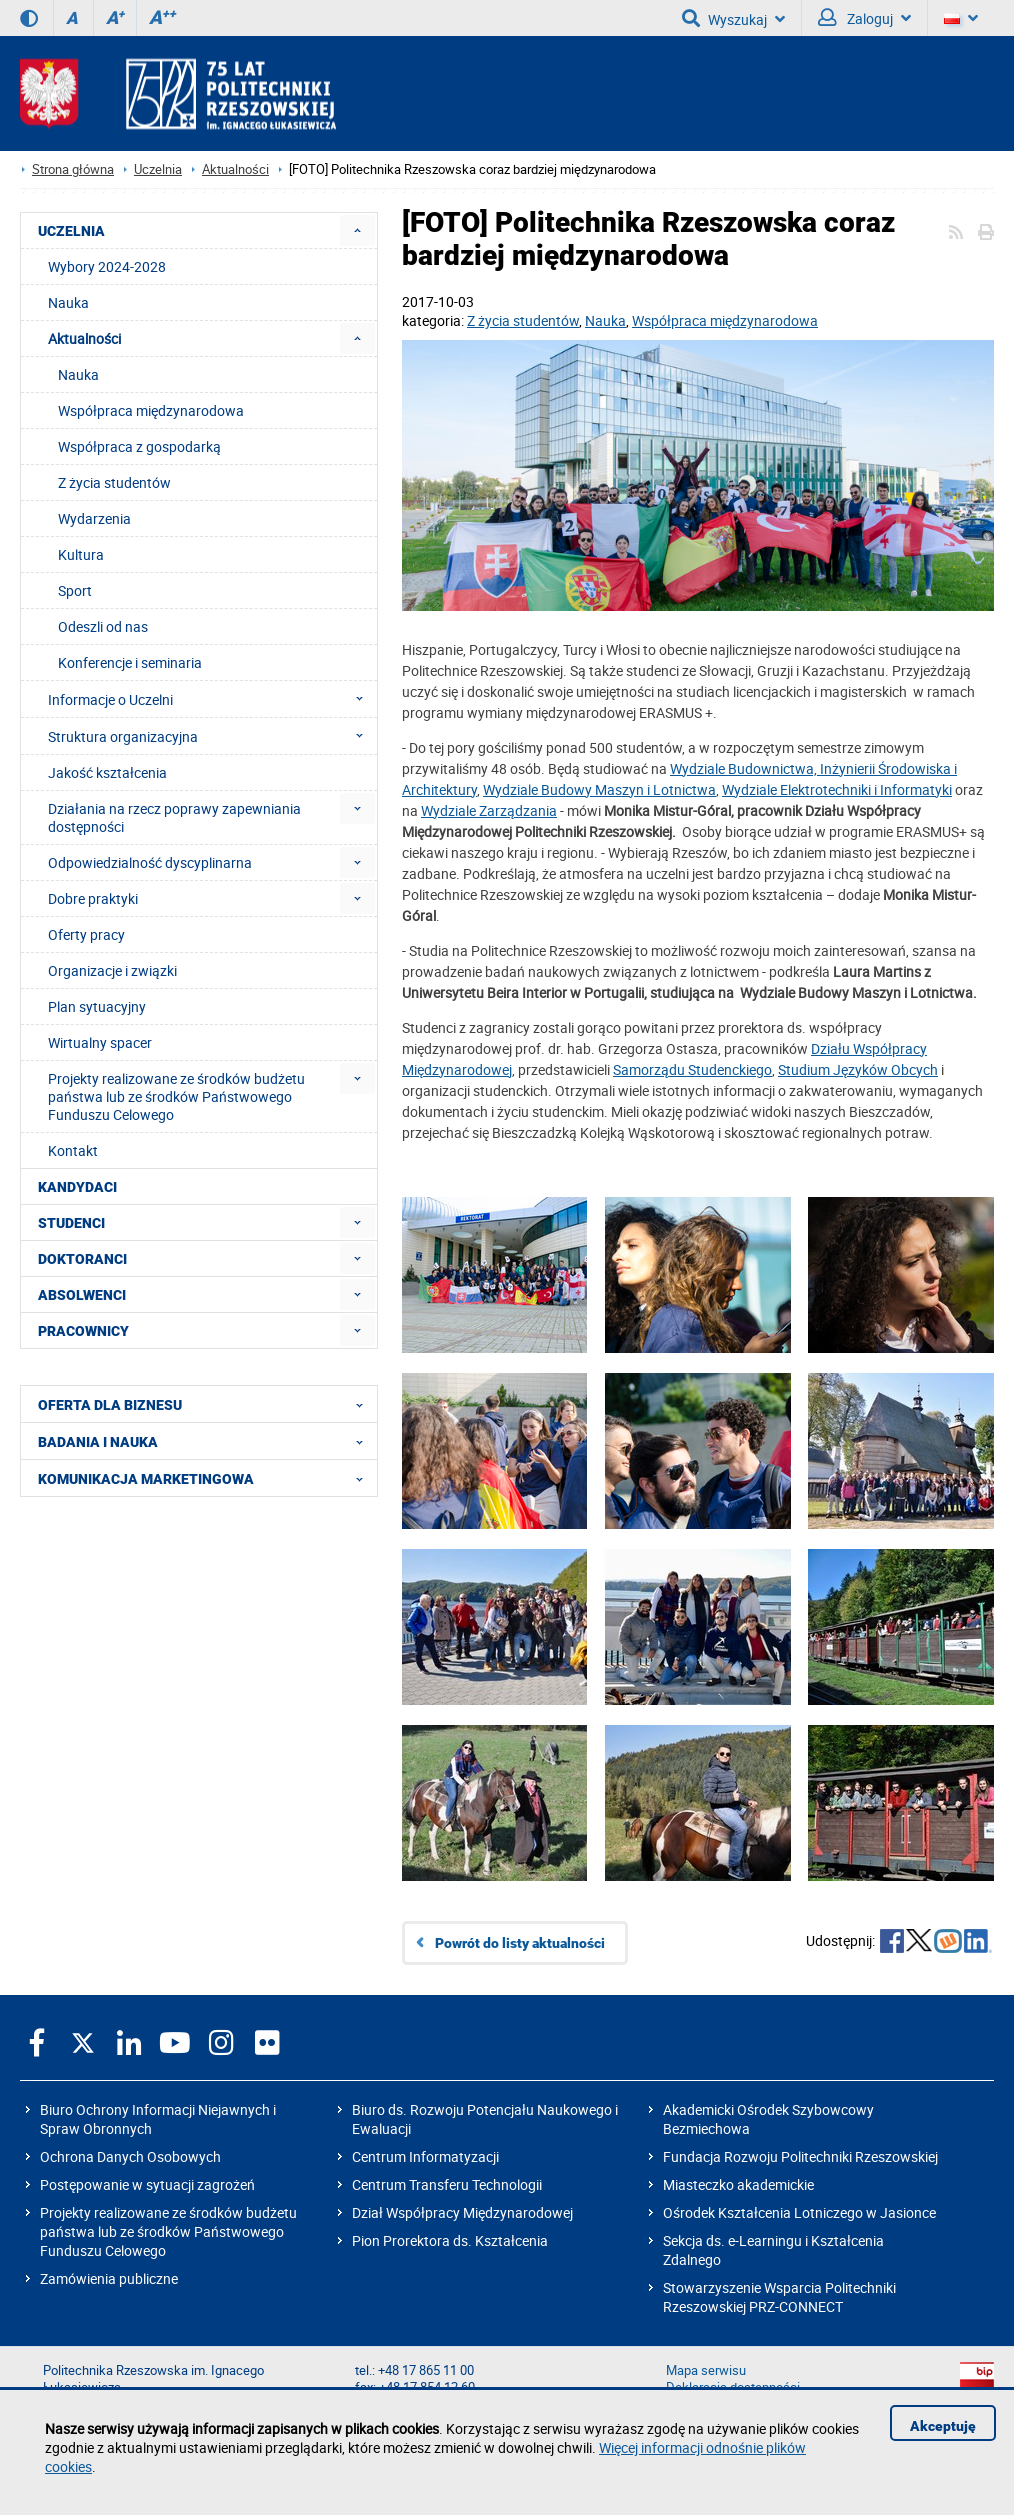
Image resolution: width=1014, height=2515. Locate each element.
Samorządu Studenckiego (692, 1069)
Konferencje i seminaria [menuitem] (130, 662)
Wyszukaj (733, 18)
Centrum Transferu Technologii (447, 2184)
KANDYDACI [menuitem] (77, 1187)
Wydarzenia (94, 518)
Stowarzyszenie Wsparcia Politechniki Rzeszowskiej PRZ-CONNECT (779, 2297)
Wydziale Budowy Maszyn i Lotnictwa (599, 789)
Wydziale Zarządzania (489, 810)
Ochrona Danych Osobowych (130, 2156)
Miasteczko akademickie (738, 2184)
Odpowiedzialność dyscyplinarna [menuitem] (150, 862)
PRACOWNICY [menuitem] (83, 1331)
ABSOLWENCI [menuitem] (82, 1295)
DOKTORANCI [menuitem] (82, 1259)
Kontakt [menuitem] (73, 1150)
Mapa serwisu (706, 2370)
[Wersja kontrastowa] (29, 18)
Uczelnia (158, 169)
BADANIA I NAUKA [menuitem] (206, 1441)
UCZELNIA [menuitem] (71, 231)
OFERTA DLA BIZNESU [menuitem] (206, 1404)
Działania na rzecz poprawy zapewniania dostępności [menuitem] (174, 817)
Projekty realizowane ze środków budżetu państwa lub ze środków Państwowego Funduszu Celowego (168, 2231)
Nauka (605, 320)
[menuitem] (357, 230)
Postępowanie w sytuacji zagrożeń (147, 2184)
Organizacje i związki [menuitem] (112, 970)
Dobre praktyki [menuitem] (93, 898)
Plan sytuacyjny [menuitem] (97, 1006)
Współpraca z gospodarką (139, 446)
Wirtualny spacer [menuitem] (100, 1042)
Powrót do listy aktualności (520, 1943)
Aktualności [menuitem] (84, 338)
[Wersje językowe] (961, 18)
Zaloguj (864, 18)
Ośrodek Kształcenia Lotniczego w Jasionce (799, 2212)
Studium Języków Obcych (858, 1069)
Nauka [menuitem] (68, 302)
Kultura (81, 554)
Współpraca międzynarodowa (725, 320)
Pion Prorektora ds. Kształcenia (450, 2240)
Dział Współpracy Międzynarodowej (462, 2212)
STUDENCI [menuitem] (71, 1223)
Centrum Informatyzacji (425, 2156)
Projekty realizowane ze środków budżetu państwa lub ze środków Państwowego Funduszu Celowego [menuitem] (176, 1096)
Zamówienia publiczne (109, 2278)
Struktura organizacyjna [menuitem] (211, 736)
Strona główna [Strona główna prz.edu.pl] (73, 169)
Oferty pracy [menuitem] (86, 934)
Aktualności (235, 169)
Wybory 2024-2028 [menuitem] (107, 266)
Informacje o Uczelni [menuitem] (211, 699)
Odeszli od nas (103, 626)
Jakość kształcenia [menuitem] (107, 772)
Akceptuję (943, 2426)
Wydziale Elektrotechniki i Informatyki (837, 789)
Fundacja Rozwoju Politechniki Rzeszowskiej (800, 2156)
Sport (75, 590)
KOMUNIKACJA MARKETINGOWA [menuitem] (206, 1478)
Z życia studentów (523, 320)
